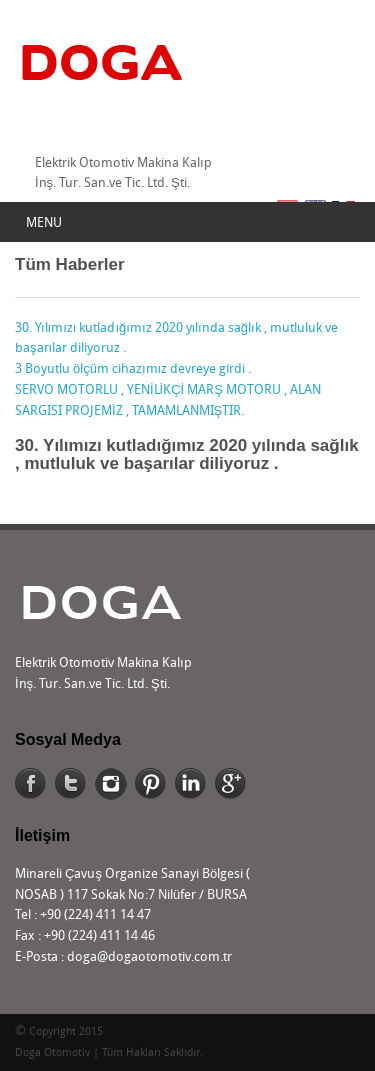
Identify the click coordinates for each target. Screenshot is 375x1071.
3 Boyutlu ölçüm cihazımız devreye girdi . (133, 369)
